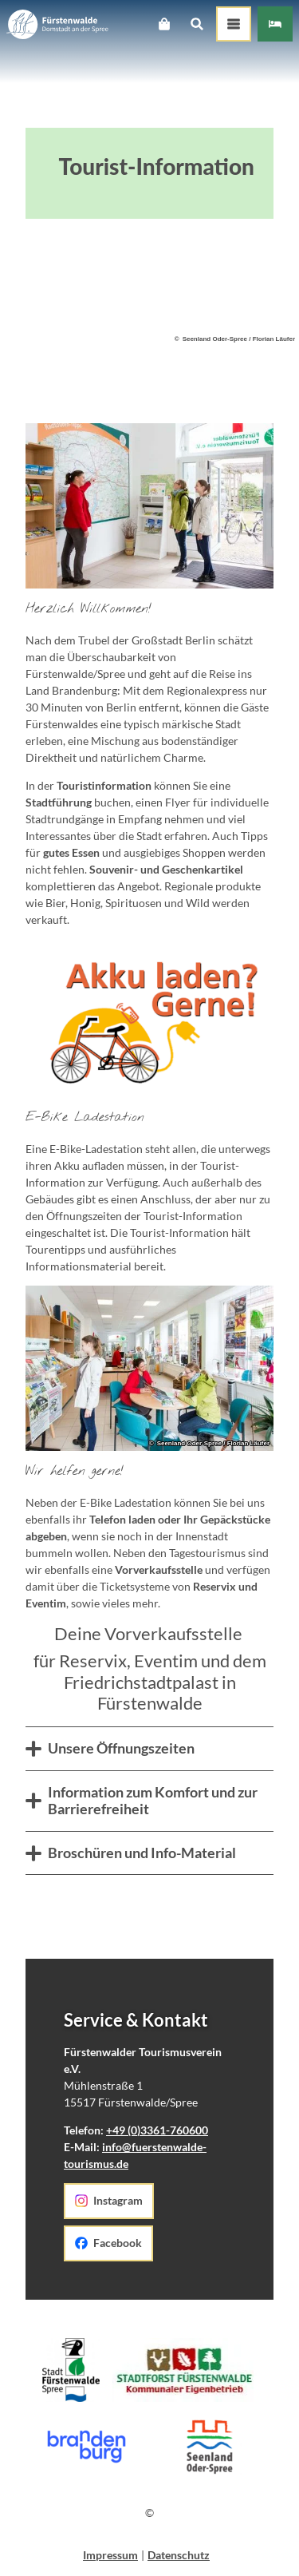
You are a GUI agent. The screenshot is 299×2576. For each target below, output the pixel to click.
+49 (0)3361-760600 (157, 2130)
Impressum (110, 2555)
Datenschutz (179, 2555)
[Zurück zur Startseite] (57, 24)
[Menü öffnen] (233, 24)
